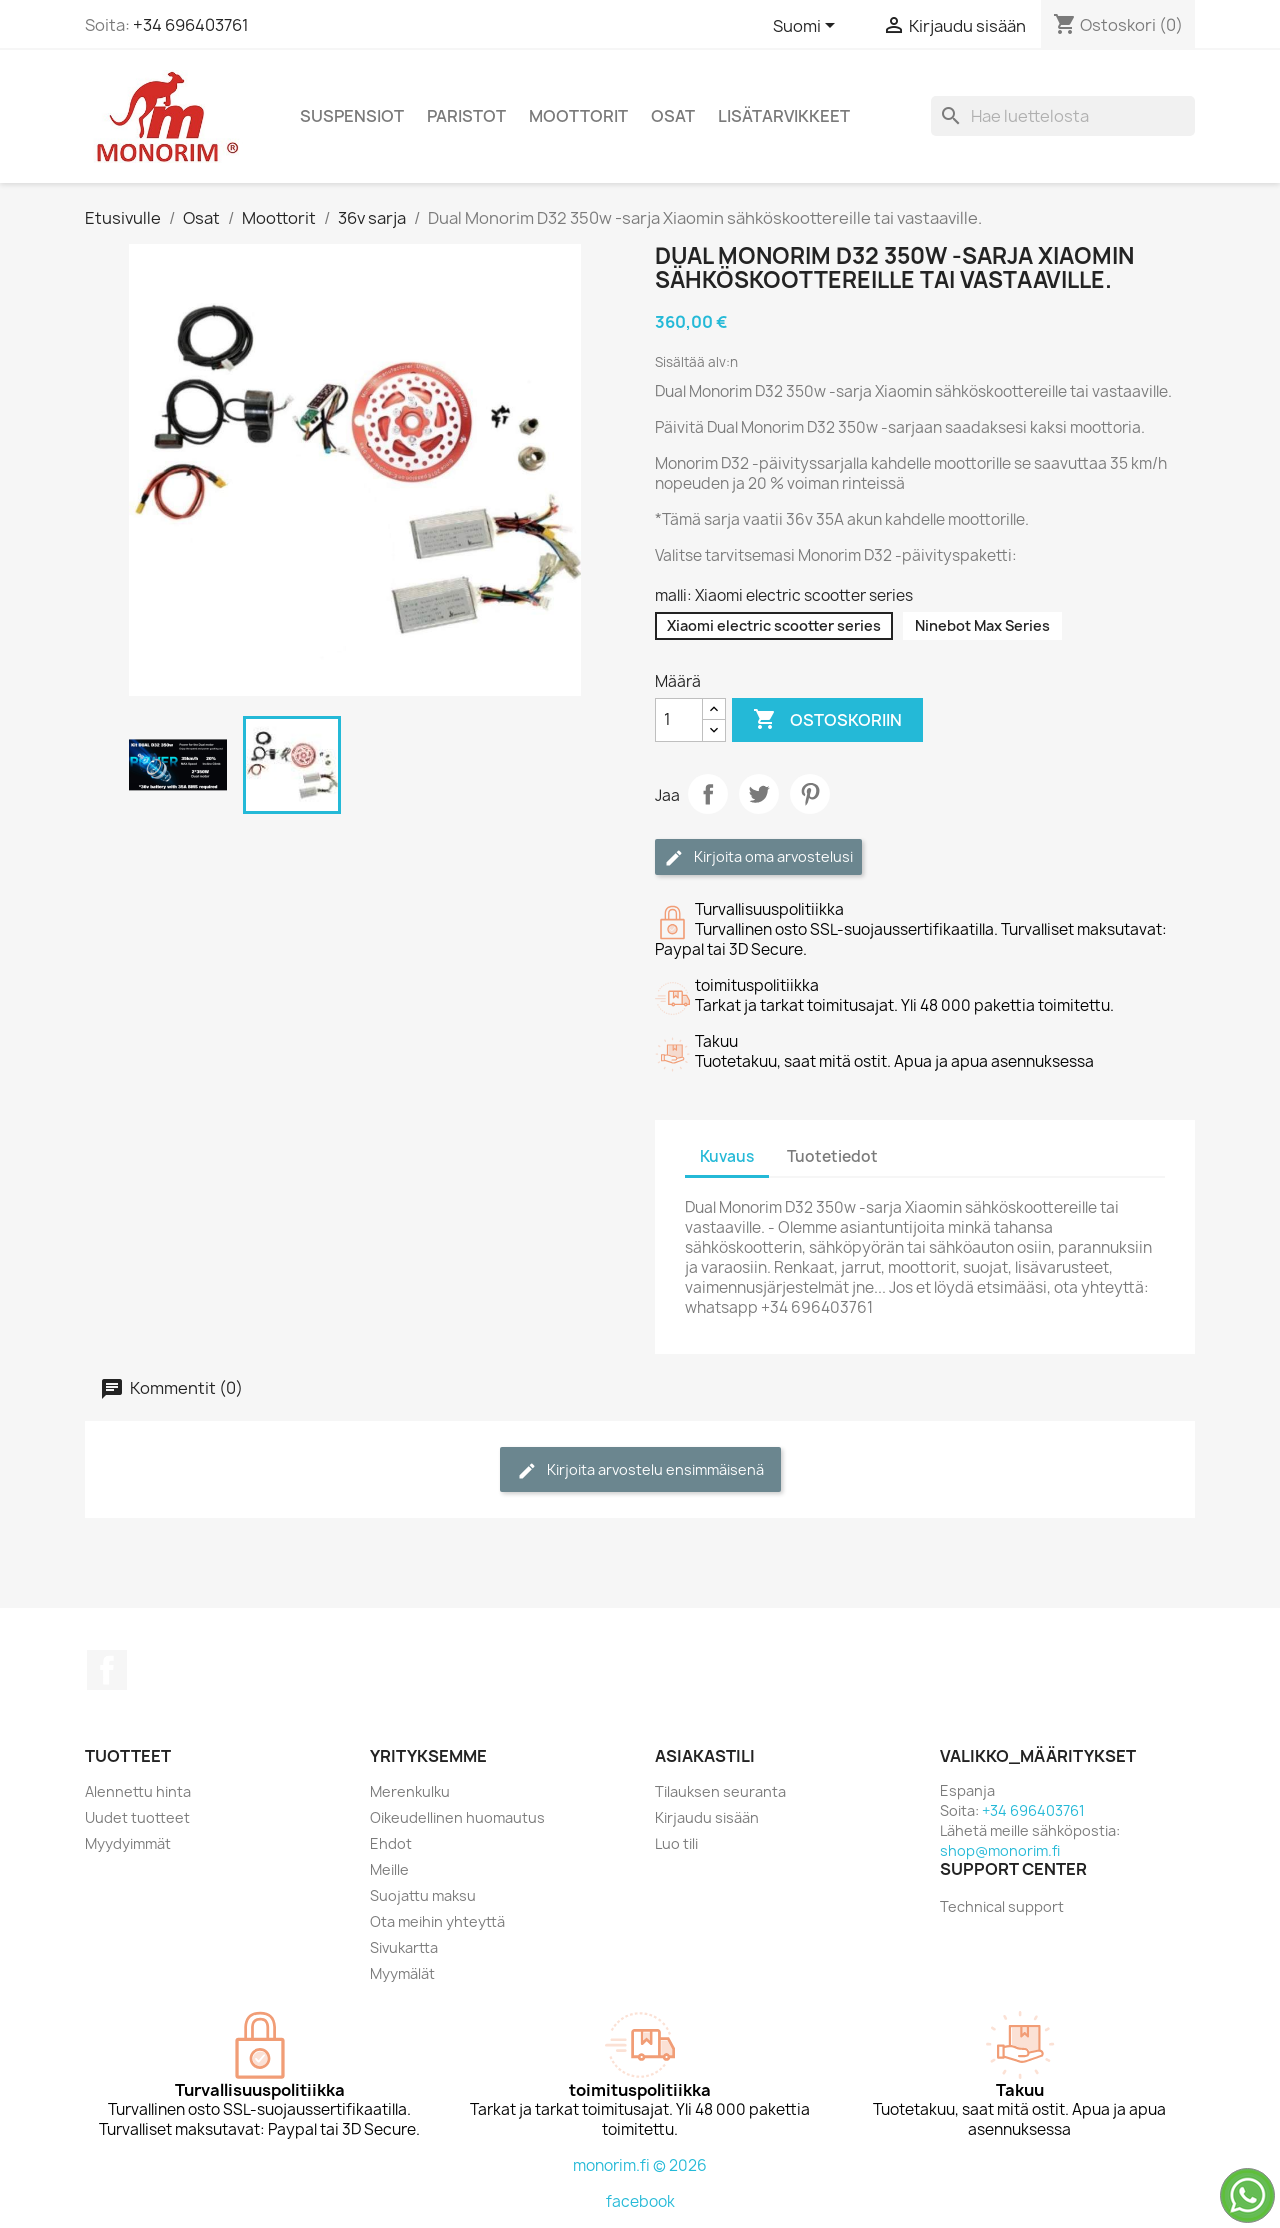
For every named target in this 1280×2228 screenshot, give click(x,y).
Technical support (1002, 1906)
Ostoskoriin (827, 720)
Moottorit (578, 116)
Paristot (466, 116)
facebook (640, 2201)
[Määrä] (679, 720)
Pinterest (810, 794)
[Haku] (1063, 116)
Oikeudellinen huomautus (457, 1817)
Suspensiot (352, 116)
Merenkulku (410, 1791)
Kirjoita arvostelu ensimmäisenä (640, 1470)
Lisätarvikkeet (784, 116)
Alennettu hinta (138, 1791)
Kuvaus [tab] (727, 1156)
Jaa (708, 794)
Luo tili (676, 1843)
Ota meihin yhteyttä (437, 1921)
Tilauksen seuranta (720, 1791)
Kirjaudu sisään (707, 1817)
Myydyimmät (128, 1843)
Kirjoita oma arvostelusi (758, 857)
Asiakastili (705, 1756)
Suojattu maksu (423, 1895)
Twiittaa (759, 794)
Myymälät (402, 1973)
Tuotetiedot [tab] (832, 1156)
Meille (389, 1869)
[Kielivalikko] (807, 27)
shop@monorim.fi (1000, 1850)
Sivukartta (404, 1947)
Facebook (107, 1670)
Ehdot (391, 1843)
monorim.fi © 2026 (640, 2165)
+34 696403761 (191, 25)
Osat (673, 116)
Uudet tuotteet (137, 1817)
